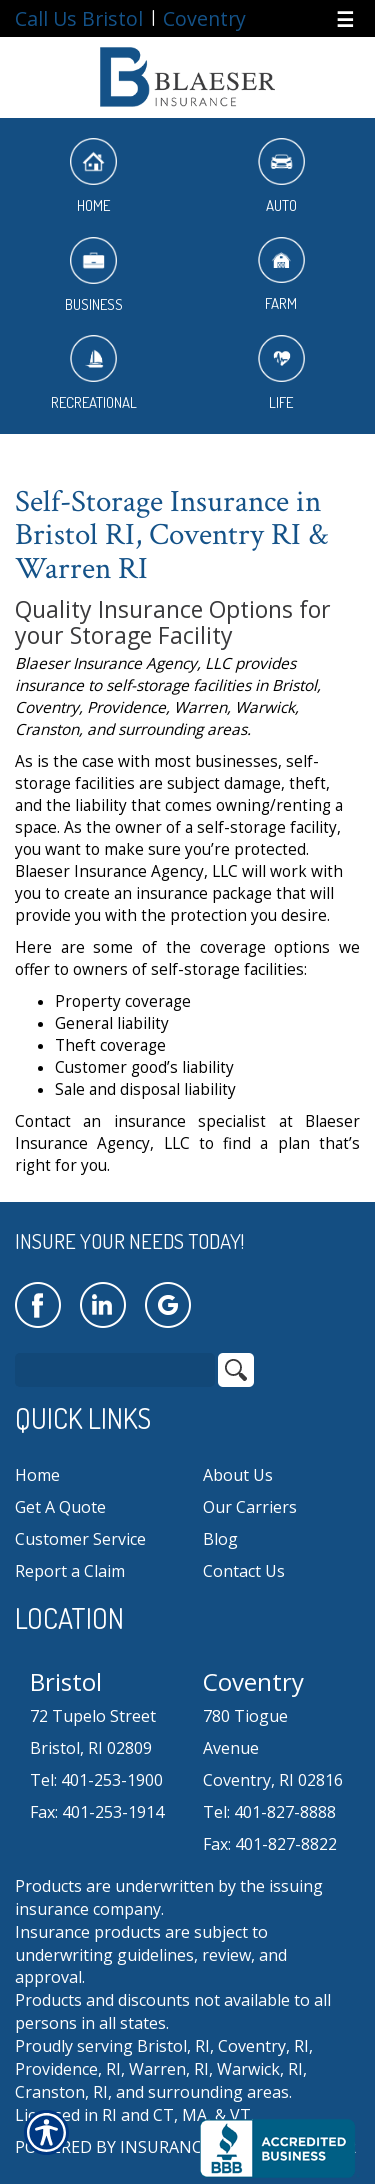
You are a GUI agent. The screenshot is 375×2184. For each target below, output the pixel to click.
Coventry (204, 18)
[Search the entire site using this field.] (115, 1370)
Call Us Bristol (79, 18)
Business (94, 275)
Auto (281, 176)
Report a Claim (70, 1571)
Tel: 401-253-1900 (96, 1780)
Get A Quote (60, 1507)
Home (93, 176)
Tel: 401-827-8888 (269, 1812)
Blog (220, 1539)
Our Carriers (250, 1507)
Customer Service (80, 1539)
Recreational (94, 373)
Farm (281, 275)
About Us (238, 1475)
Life (281, 373)
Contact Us (244, 1571)
